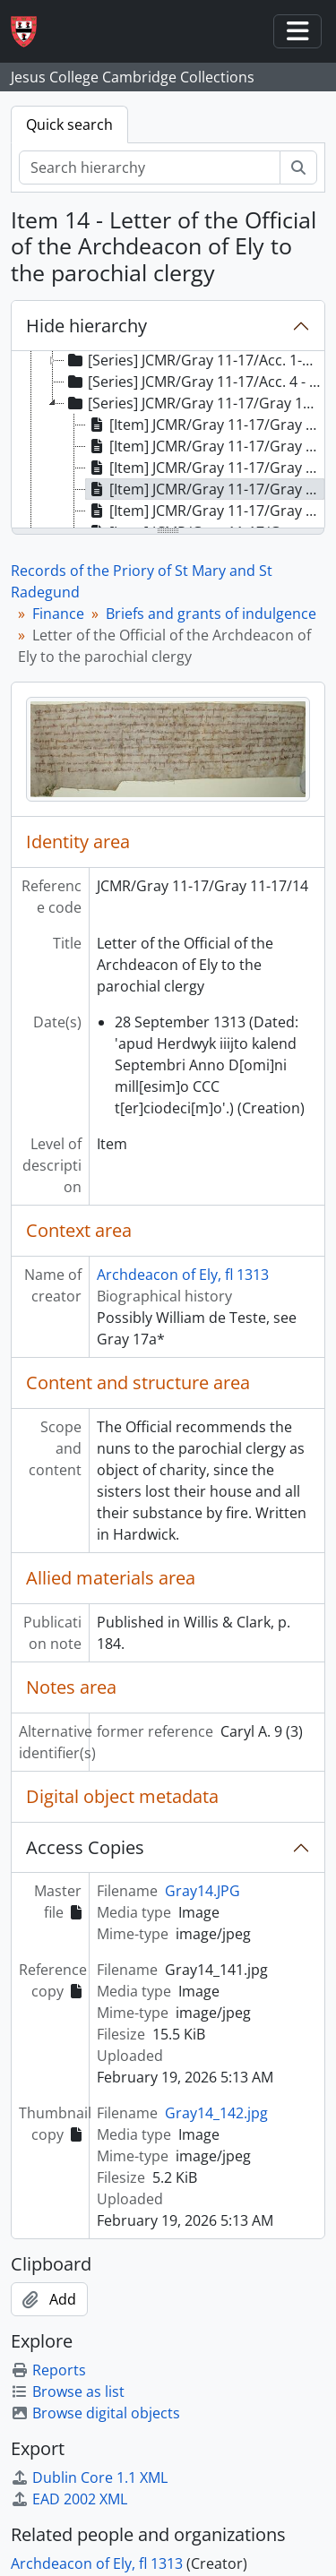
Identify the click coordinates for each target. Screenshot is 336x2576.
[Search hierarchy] (149, 167)
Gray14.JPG (202, 1891)
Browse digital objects (95, 2413)
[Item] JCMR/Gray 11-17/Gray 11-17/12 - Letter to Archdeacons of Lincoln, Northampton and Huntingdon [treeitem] (205, 446)
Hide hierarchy (86, 325)
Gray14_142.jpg (216, 2113)
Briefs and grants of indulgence (211, 613)
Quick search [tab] (69, 124)
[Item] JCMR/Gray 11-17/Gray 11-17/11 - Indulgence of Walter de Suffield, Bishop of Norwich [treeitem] (205, 424)
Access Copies (85, 1847)
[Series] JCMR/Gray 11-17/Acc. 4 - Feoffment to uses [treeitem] (194, 381)
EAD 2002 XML (69, 2499)
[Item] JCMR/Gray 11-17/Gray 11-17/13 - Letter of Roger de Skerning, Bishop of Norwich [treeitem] (205, 467)
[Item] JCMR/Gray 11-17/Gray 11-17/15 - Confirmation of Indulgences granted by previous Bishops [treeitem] (205, 510)
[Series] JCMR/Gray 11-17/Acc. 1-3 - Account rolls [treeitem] (194, 360)
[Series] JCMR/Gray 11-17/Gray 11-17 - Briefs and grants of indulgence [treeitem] (194, 403)
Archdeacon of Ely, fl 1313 (183, 1274)
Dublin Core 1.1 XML (89, 2477)
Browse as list (68, 2391)
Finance (58, 613)
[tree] (168, 440)
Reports (48, 2370)
